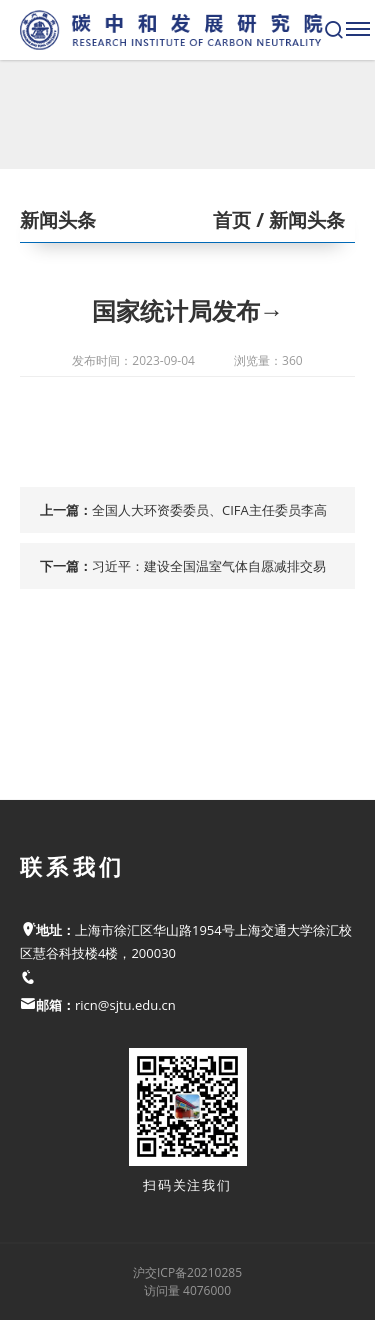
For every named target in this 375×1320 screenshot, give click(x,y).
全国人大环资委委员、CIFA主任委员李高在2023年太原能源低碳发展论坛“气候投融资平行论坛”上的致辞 (213, 517)
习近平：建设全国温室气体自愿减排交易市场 (209, 573)
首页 (232, 220)
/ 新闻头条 (298, 220)
